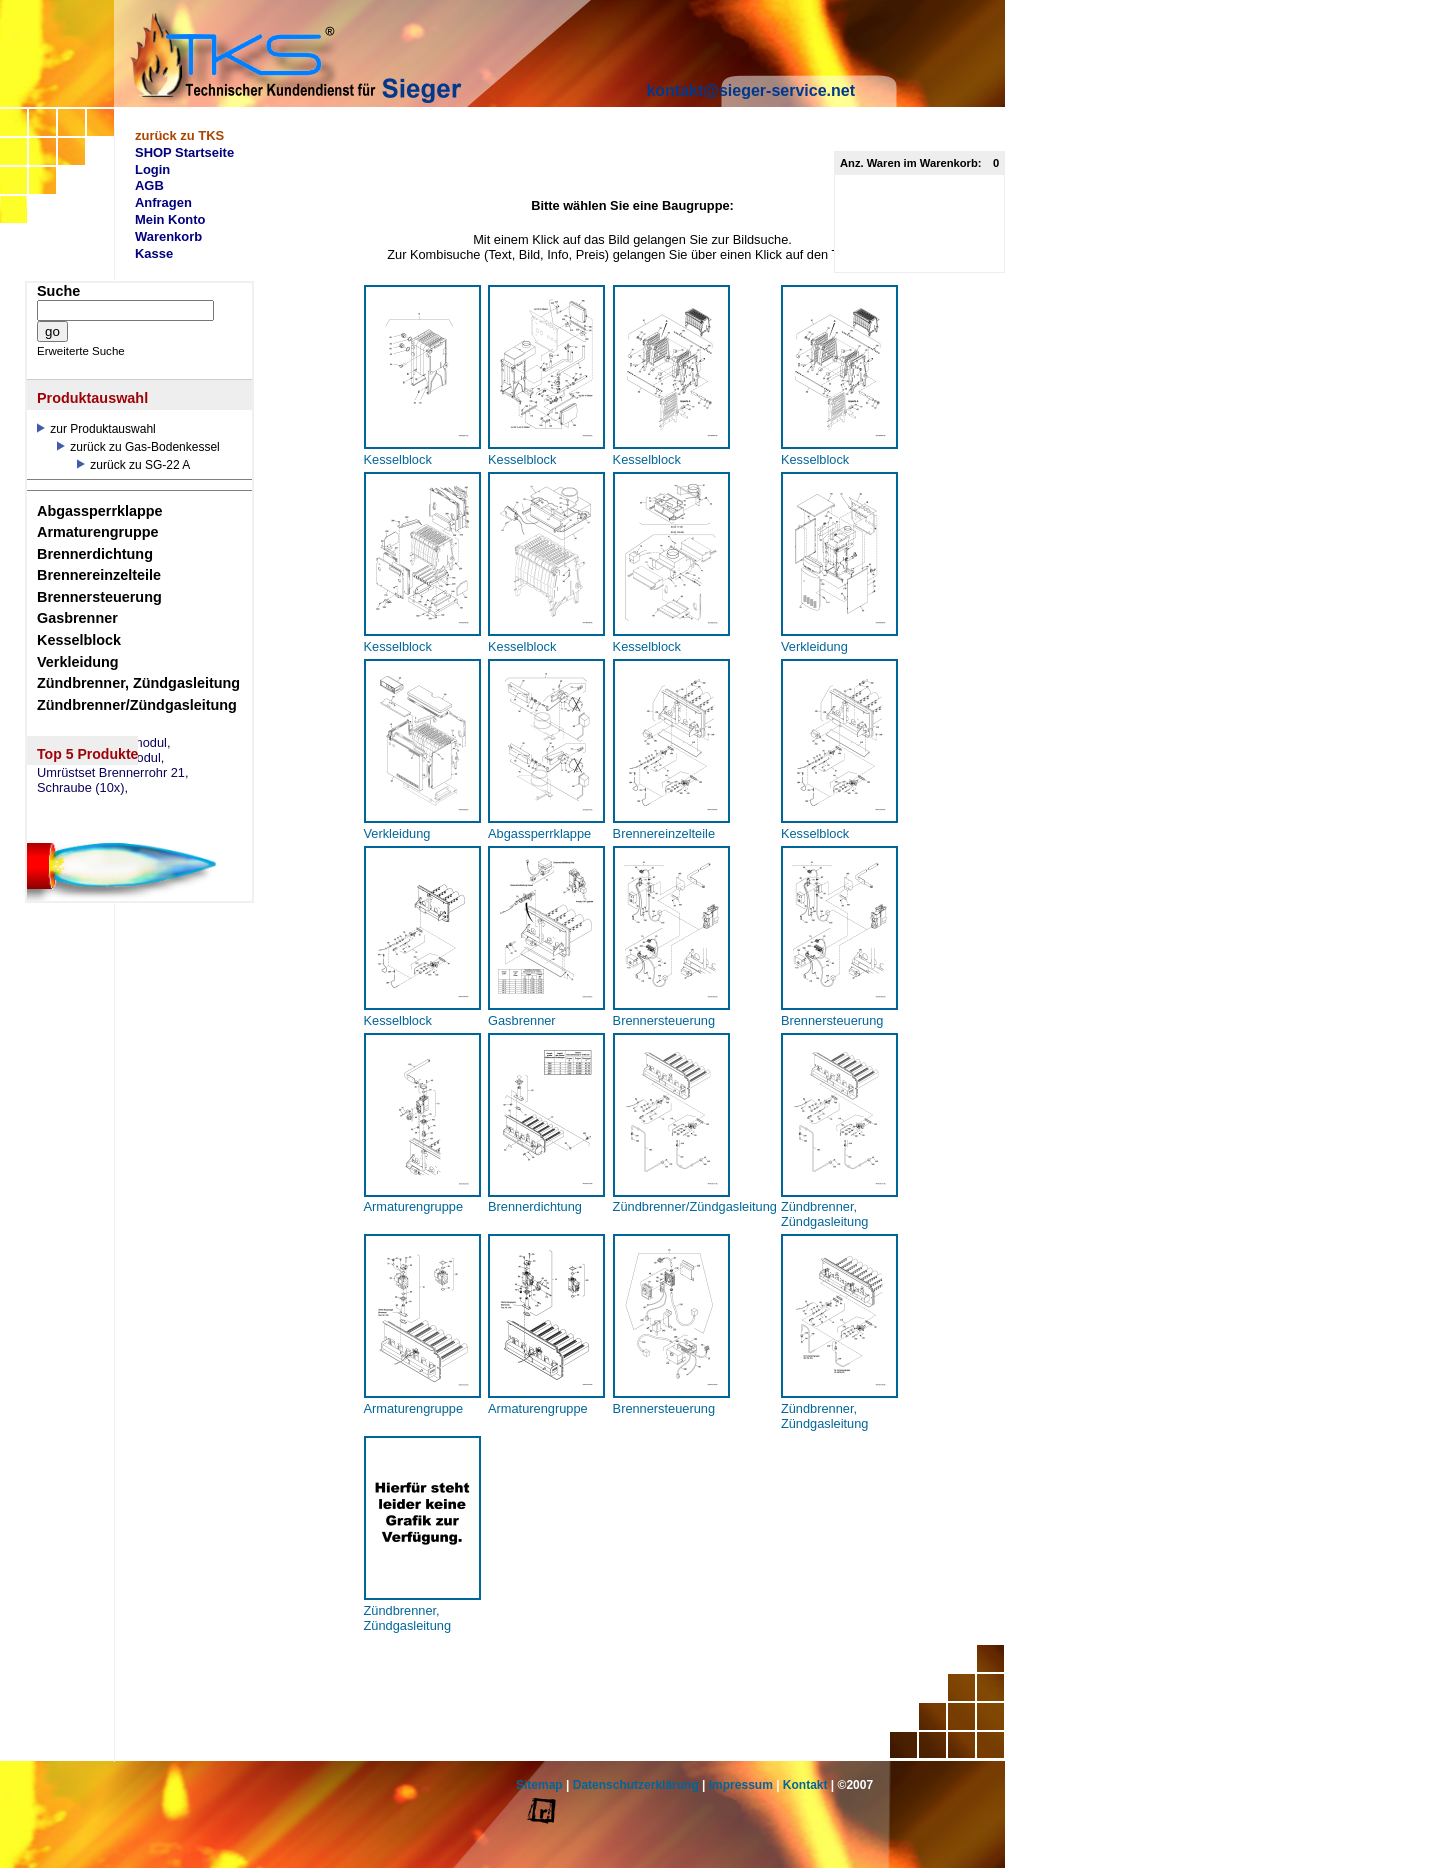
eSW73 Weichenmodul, (104, 743)
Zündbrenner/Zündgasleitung (137, 705)
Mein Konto (170, 219)
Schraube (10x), (82, 788)
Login (152, 169)
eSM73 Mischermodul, (100, 758)
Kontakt (805, 1785)
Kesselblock (79, 640)
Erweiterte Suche (81, 351)
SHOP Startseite (184, 152)
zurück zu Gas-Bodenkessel (138, 447)
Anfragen (163, 202)
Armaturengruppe (98, 532)
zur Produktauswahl (96, 429)
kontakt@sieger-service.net (750, 90)
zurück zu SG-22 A (133, 465)
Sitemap (539, 1785)
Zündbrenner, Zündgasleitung (138, 683)
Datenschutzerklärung (636, 1785)
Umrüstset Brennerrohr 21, (113, 773)
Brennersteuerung (99, 597)
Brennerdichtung (95, 554)
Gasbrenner (77, 618)
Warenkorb (168, 236)
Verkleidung (78, 662)
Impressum (741, 1785)
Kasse (154, 253)
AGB (149, 185)
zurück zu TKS (179, 135)
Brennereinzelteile (99, 575)
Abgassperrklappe (100, 511)
